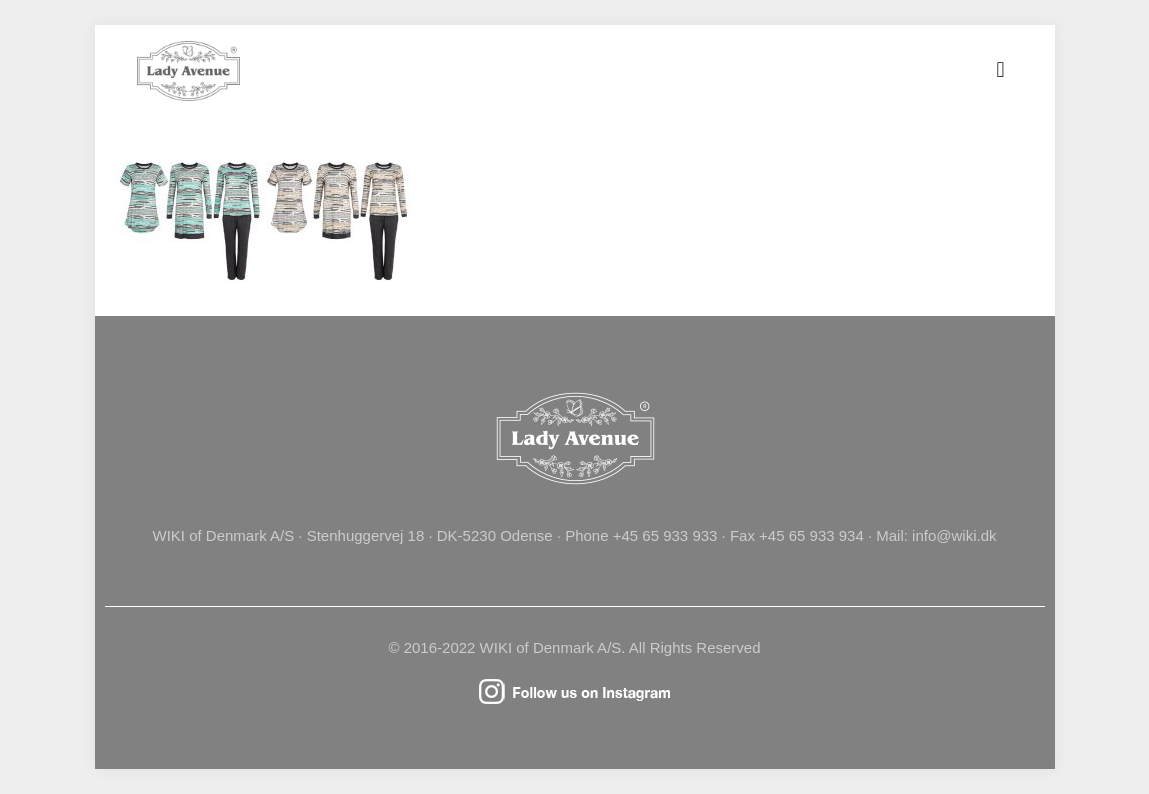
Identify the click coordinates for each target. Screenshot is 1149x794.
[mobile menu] (1001, 70)
